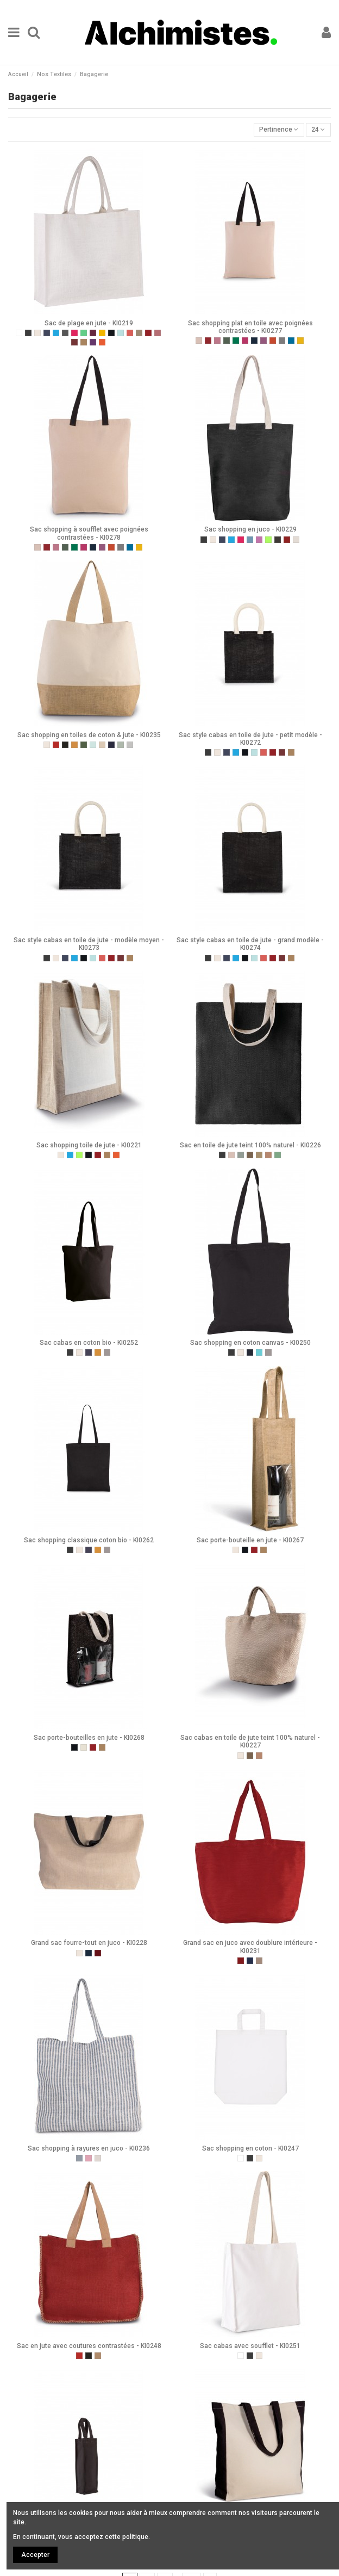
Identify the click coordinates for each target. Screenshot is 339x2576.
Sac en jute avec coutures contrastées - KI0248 (89, 2346)
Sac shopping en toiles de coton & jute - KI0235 (89, 735)
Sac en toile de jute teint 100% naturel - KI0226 (250, 1145)
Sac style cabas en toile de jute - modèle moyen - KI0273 (89, 944)
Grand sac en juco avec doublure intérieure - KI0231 (250, 1946)
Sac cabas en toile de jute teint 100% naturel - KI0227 (250, 1741)
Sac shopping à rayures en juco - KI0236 (89, 2148)
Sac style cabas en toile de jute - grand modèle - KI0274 (250, 944)
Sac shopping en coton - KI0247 (250, 2148)
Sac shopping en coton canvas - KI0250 (250, 1342)
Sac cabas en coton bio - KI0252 (89, 1342)
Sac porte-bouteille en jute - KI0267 (250, 1540)
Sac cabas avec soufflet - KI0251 (250, 2346)
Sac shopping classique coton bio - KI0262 (89, 1540)
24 (318, 129)
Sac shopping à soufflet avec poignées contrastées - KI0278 (89, 533)
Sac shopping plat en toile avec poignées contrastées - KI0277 (250, 327)
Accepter (35, 2555)
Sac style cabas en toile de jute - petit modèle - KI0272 (250, 738)
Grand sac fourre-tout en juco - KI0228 (89, 1943)
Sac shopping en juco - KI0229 (250, 529)
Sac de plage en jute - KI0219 (89, 323)
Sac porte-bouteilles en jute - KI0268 (89, 1737)
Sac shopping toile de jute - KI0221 (89, 1145)
